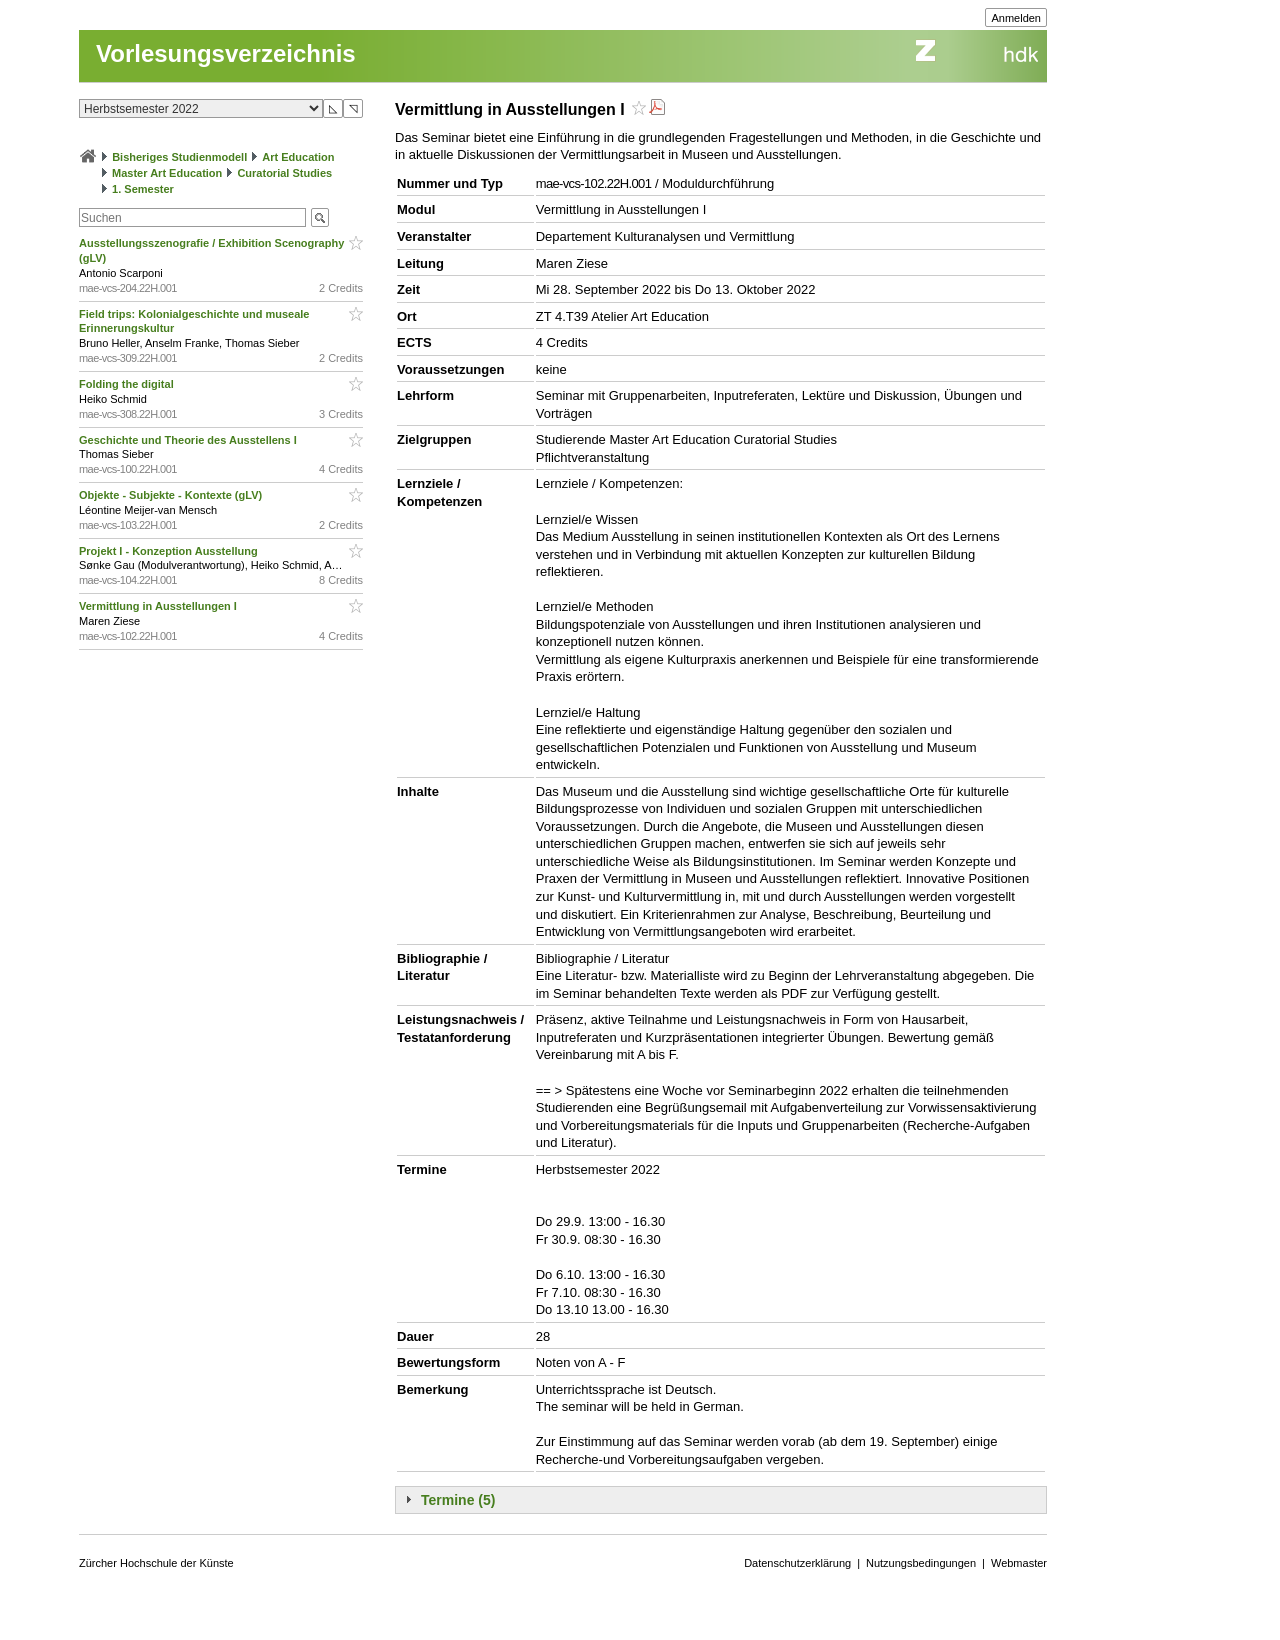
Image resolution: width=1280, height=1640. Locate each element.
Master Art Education (167, 173)
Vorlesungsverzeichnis (226, 53)
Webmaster (1019, 1563)
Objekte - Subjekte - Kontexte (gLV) (172, 495)
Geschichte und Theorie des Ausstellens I (189, 440)
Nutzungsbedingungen (921, 1563)
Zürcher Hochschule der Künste (156, 1563)
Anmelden (1016, 18)
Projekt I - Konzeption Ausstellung (170, 551)
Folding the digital (128, 384)
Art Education (298, 157)
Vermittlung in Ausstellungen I (159, 606)
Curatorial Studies (284, 173)
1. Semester (143, 189)
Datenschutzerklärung (797, 1563)
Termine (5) (458, 1500)
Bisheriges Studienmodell (179, 157)
